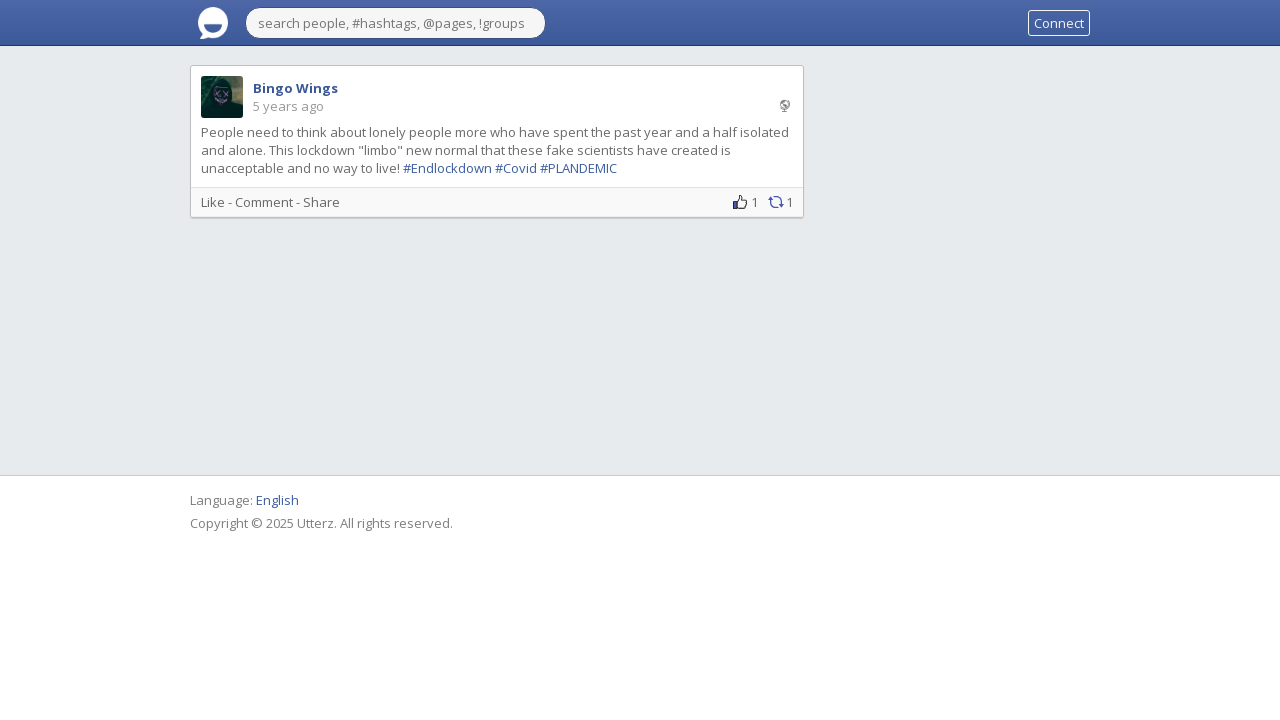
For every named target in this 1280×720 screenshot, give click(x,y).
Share (321, 202)
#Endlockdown (447, 168)
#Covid (516, 168)
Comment (264, 202)
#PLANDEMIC (578, 168)
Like (213, 202)
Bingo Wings (295, 88)
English (277, 500)
